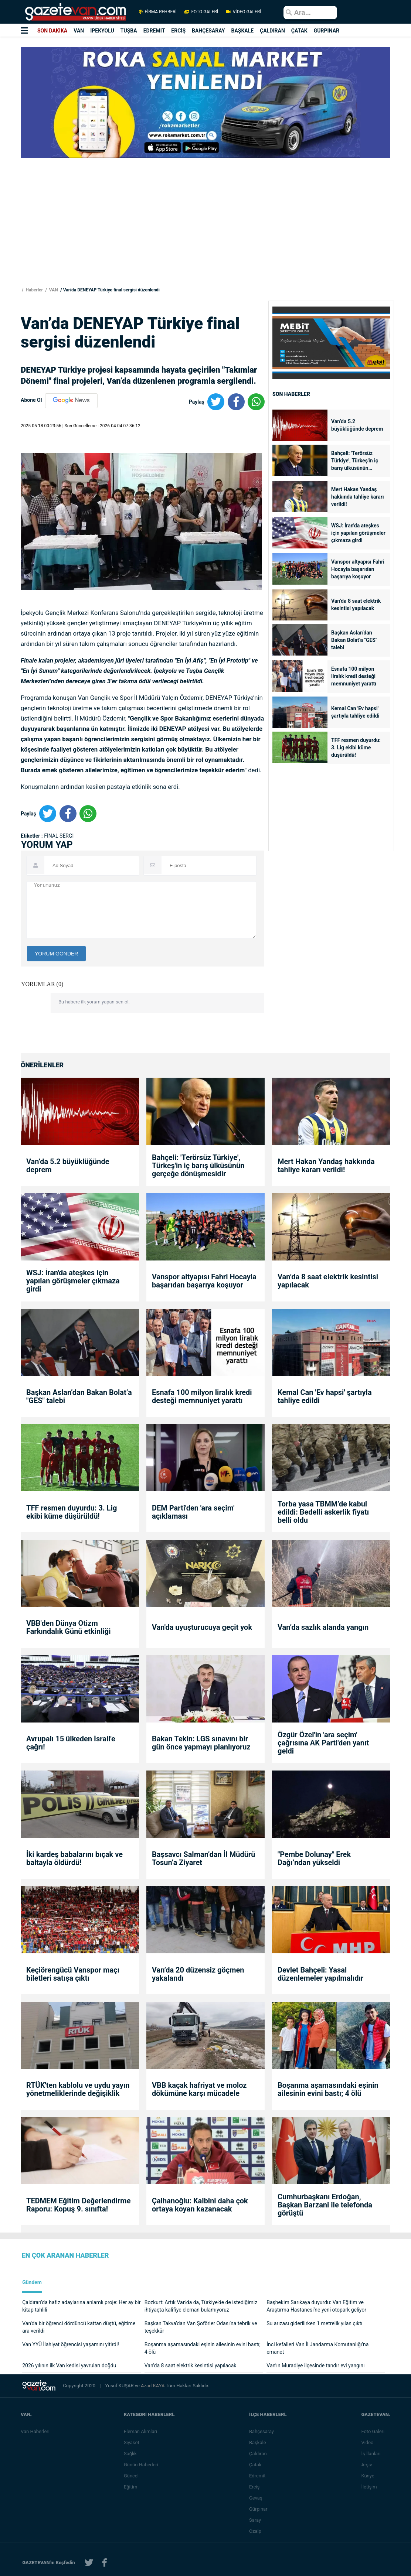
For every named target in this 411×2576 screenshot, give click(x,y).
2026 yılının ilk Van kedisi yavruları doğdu (69, 2365)
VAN (79, 31)
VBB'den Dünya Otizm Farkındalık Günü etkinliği (68, 1627)
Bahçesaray (263, 2431)
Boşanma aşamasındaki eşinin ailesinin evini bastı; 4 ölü (328, 2089)
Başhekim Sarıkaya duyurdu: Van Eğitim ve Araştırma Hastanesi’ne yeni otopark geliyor (316, 2306)
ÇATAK (299, 31)
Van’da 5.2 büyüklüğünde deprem (357, 425)
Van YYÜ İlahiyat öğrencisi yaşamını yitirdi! (70, 2344)
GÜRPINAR (326, 31)
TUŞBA (128, 31)
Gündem (32, 2282)
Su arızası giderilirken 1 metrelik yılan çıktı (314, 2323)
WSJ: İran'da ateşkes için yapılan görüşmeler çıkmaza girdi (358, 533)
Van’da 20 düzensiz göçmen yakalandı (198, 1974)
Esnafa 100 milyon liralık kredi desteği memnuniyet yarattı (353, 676)
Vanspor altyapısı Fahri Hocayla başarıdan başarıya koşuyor (357, 569)
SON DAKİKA (52, 31)
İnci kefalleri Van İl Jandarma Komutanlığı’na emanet (317, 2348)
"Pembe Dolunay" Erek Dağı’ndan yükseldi (314, 1858)
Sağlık (131, 2453)
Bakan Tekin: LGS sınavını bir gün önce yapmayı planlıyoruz (201, 1743)
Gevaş (257, 2498)
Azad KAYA (153, 2385)
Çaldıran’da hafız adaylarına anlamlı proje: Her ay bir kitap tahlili (81, 2306)
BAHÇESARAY (208, 31)
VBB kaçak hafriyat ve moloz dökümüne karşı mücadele (199, 2089)
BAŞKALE (242, 31)
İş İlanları (372, 2453)
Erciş (256, 2487)
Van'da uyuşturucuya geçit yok (202, 1627)
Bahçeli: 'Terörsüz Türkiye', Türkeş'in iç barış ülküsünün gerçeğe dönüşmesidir (357, 461)
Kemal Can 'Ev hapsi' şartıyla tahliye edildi (355, 712)
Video (369, 2442)
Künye (369, 2475)
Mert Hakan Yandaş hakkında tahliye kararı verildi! (357, 496)
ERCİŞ (178, 31)
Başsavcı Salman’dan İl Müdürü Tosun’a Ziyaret (203, 1858)
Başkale (259, 2442)
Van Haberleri (35, 2431)
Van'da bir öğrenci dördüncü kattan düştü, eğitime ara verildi (78, 2327)
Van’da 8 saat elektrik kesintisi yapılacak (356, 604)
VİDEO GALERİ (243, 11)
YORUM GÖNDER (56, 954)
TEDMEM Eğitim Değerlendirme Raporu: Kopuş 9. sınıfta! (78, 2205)
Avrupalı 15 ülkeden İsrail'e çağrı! (70, 1743)
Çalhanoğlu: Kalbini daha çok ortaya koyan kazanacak (200, 2205)
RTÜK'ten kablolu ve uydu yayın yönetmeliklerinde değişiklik (78, 2089)
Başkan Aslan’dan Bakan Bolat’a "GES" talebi (354, 640)
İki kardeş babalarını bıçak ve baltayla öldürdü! (74, 1858)
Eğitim (132, 2487)
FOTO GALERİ (201, 11)
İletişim (370, 2487)
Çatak (257, 2464)
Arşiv (368, 2464)
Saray (256, 2520)
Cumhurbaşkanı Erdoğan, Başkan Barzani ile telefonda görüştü (325, 2205)
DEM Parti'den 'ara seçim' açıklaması (193, 1512)
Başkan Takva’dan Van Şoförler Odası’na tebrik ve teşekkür (201, 2327)
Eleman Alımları (142, 2431)
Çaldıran (259, 2453)
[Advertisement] (205, 233)
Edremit (259, 2475)
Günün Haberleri (142, 2464)
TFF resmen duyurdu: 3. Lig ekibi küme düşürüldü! (356, 747)
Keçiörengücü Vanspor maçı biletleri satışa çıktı (72, 1974)
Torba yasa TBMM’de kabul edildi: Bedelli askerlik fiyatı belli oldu (323, 1512)
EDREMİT (154, 31)
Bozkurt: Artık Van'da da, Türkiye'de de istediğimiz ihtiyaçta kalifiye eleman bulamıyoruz (201, 2306)
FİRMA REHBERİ (158, 11)
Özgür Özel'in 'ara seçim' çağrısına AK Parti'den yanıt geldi (323, 1743)
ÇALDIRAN (272, 31)
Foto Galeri (374, 2431)
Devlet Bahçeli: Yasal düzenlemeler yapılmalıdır (320, 1974)
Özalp (257, 2531)
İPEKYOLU (102, 31)
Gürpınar (260, 2509)
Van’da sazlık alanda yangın (323, 1627)
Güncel (132, 2475)
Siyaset (133, 2442)
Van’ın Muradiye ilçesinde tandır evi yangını (315, 2365)
